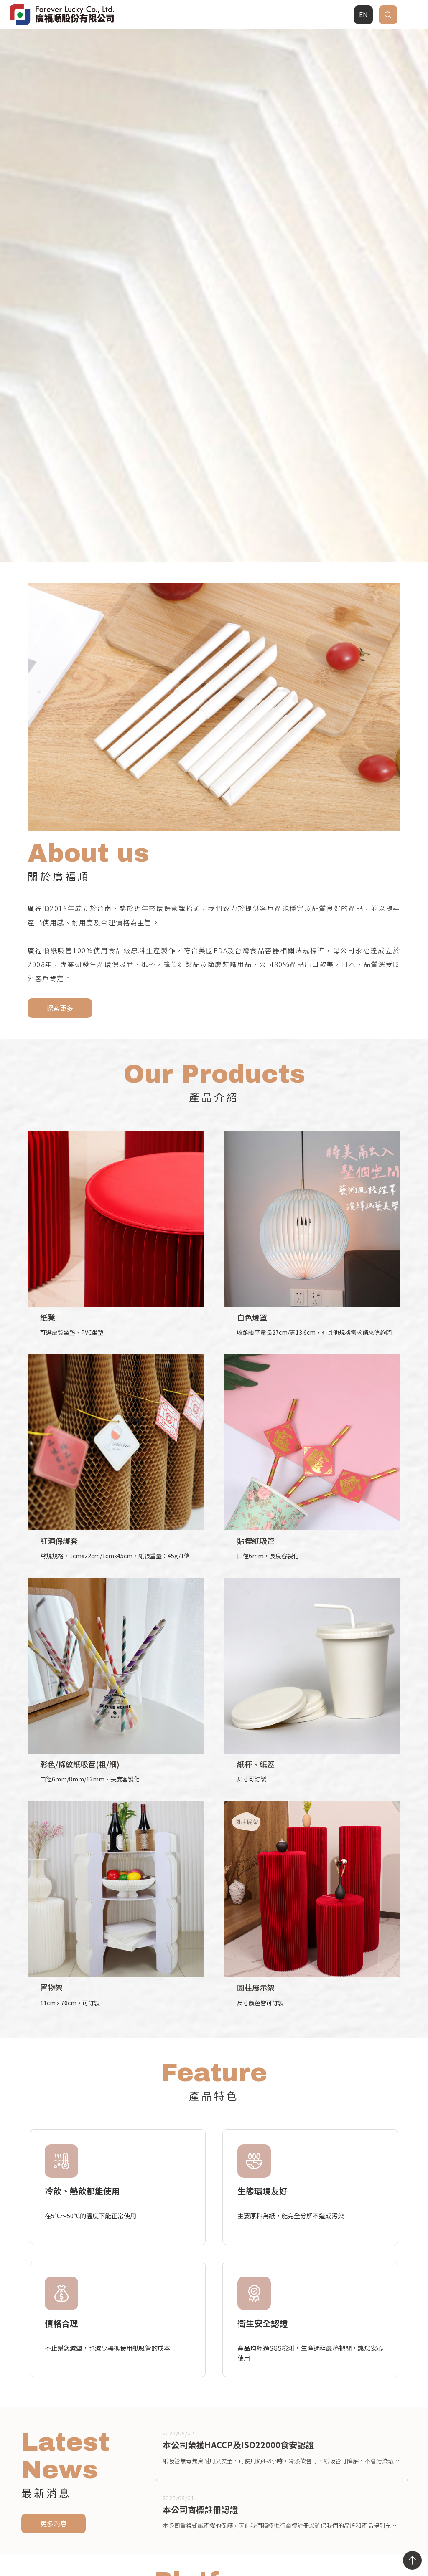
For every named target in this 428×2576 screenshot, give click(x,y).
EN (363, 14)
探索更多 (59, 783)
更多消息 (53, 2299)
